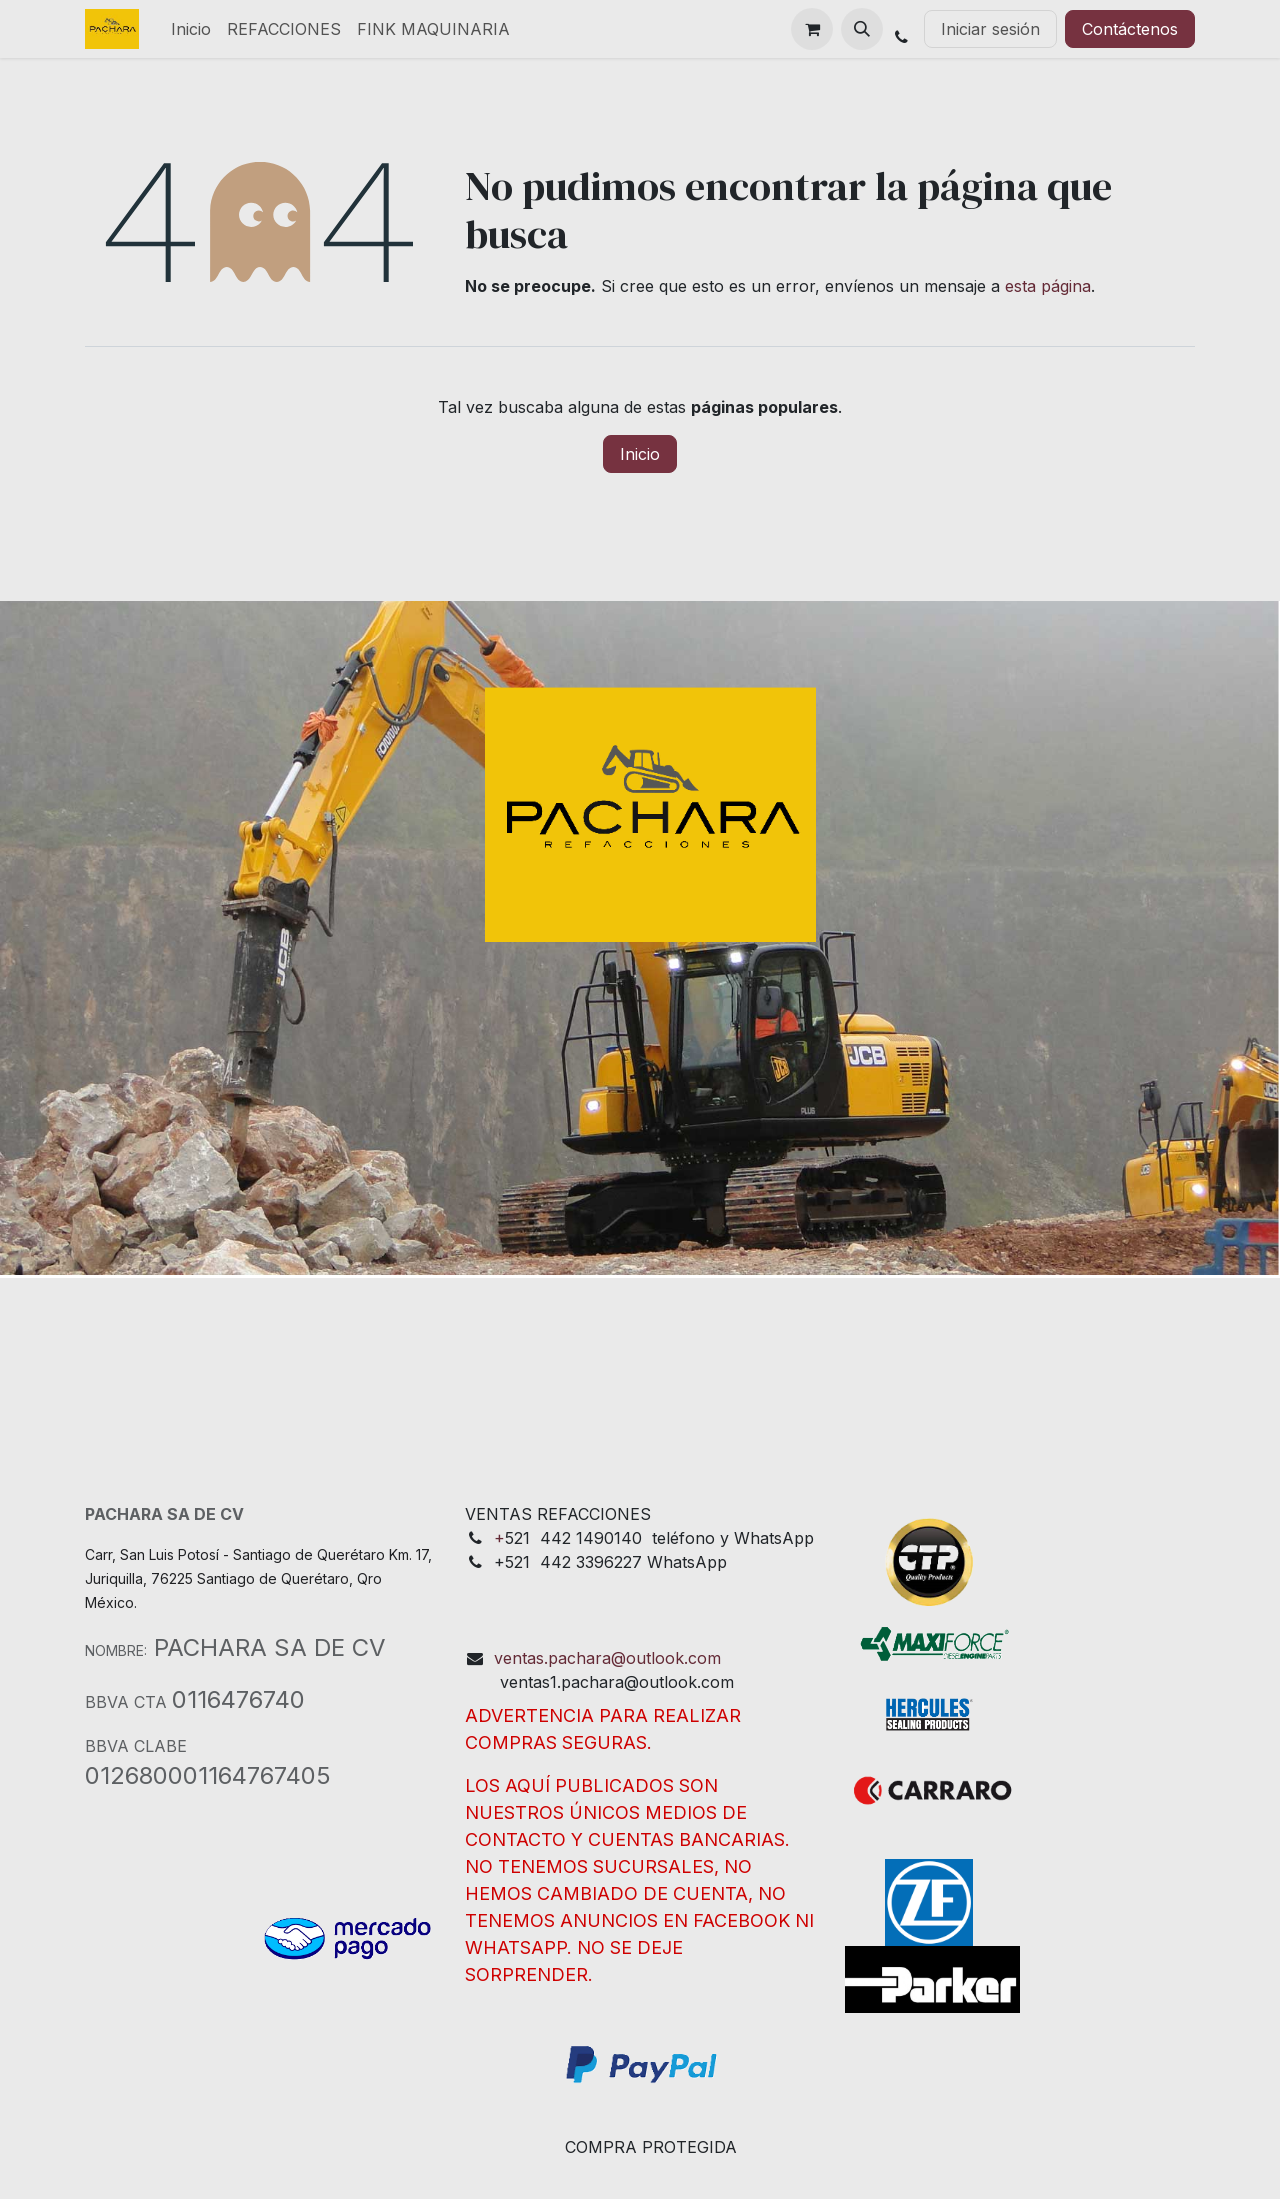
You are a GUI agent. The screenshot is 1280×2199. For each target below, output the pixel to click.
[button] (862, 29)
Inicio (640, 454)
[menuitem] (191, 29)
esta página (1048, 286)
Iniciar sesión (990, 29)
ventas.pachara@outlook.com (607, 1658)
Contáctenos (1130, 29)
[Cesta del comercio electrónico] (812, 29)
